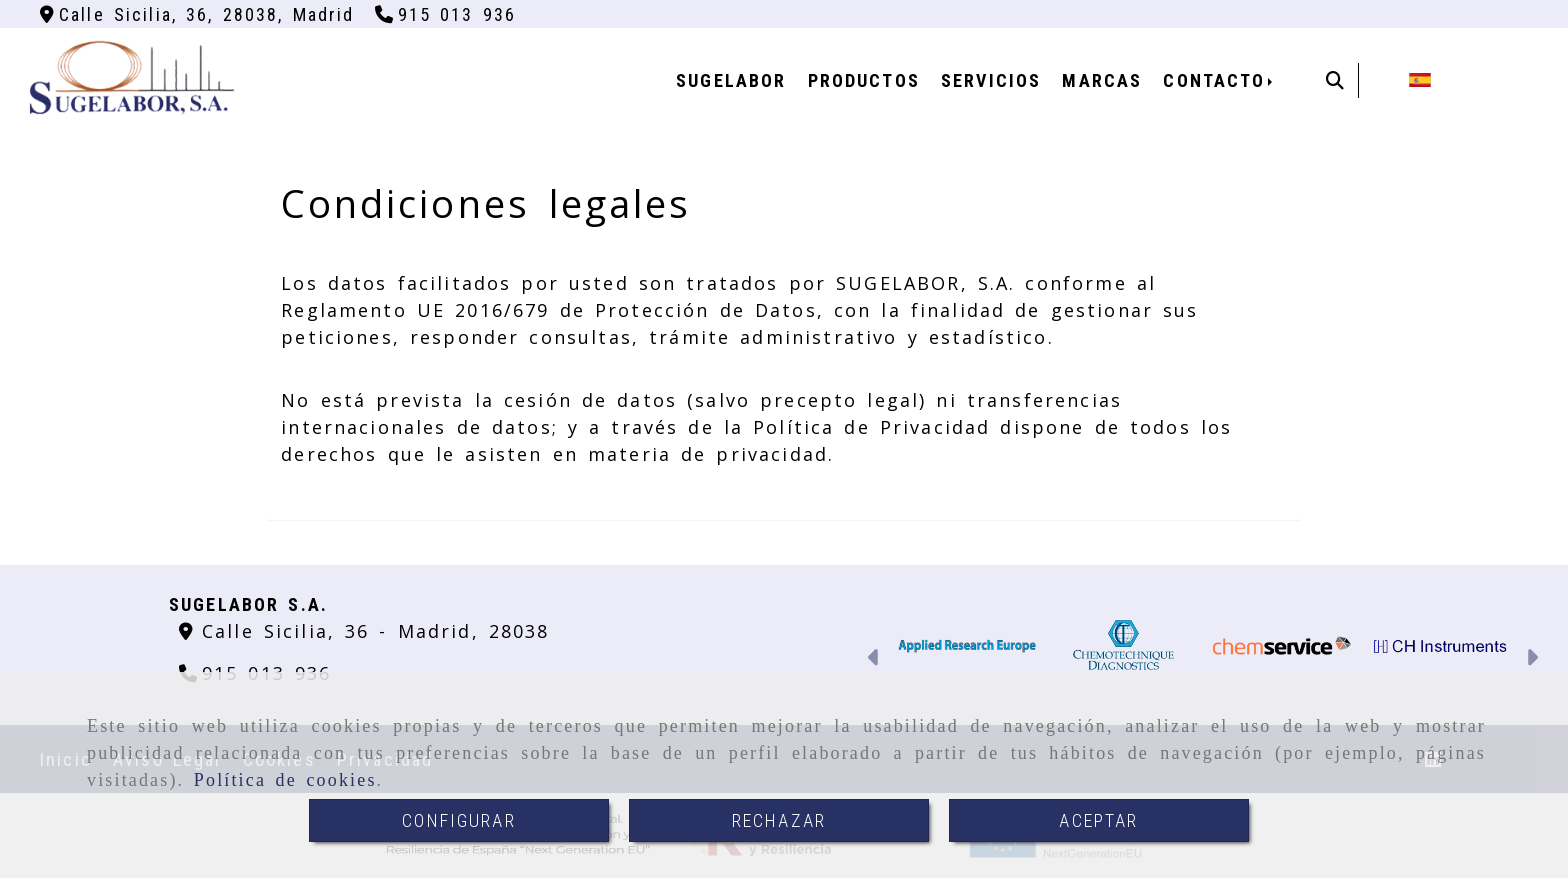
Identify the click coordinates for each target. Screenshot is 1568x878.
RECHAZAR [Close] (779, 820)
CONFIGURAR (459, 820)
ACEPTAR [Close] (1098, 820)
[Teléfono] (446, 14)
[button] (874, 660)
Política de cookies (285, 780)
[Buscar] (1335, 80)
